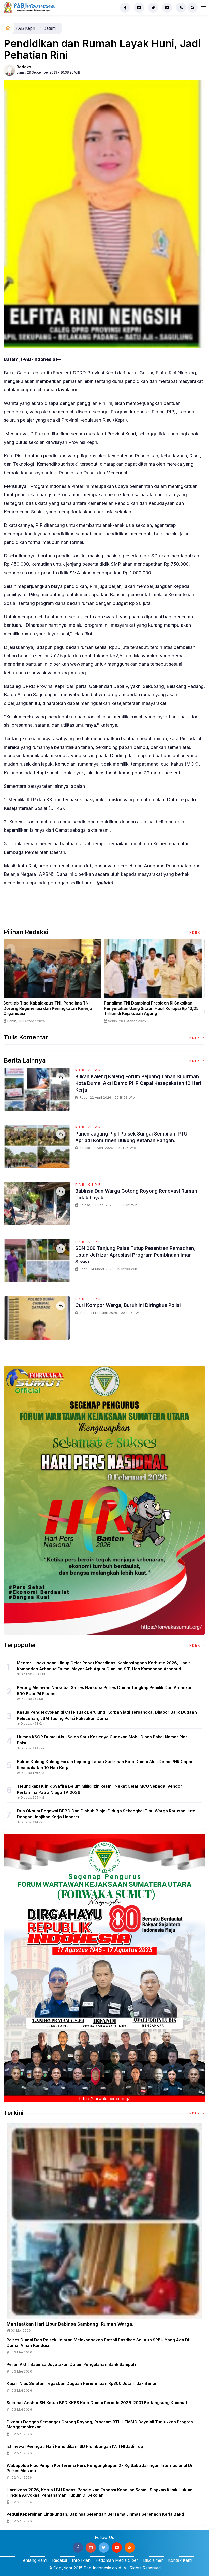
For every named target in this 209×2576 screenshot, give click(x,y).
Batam (49, 28)
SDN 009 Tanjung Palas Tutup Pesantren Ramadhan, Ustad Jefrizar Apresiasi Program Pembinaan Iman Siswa (135, 1255)
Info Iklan (81, 2560)
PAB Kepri (25, 28)
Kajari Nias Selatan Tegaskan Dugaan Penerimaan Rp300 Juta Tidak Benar (82, 2383)
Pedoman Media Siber (117, 2560)
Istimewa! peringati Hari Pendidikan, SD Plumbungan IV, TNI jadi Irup (75, 2446)
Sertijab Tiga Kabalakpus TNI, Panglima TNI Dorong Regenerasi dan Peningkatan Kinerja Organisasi (49, 1008)
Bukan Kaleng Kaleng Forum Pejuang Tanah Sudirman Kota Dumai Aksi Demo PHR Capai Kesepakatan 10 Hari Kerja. (133, 1083)
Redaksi (24, 66)
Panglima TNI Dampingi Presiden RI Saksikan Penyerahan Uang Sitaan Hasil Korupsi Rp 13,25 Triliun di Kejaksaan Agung (153, 1008)
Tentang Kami (34, 2560)
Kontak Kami (180, 2560)
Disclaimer (153, 2560)
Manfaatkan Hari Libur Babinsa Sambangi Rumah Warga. (70, 2324)
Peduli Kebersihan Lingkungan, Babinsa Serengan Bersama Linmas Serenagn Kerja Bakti (95, 2514)
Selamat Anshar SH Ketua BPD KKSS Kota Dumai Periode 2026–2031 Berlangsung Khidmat (97, 2402)
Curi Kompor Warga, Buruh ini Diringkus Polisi (136, 1305)
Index (196, 932)
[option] (54, 983)
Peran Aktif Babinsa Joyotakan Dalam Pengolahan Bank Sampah (71, 2364)
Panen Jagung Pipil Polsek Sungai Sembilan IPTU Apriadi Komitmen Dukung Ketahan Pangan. (132, 1140)
